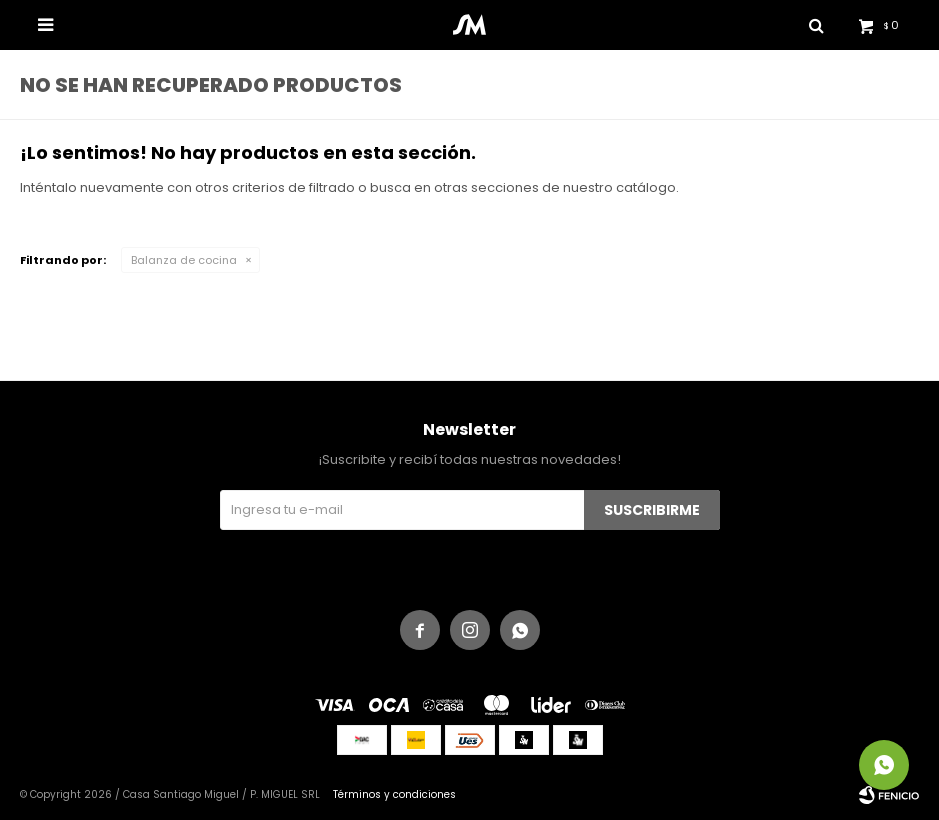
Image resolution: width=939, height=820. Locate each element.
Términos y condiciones (394, 794)
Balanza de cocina (184, 260)
